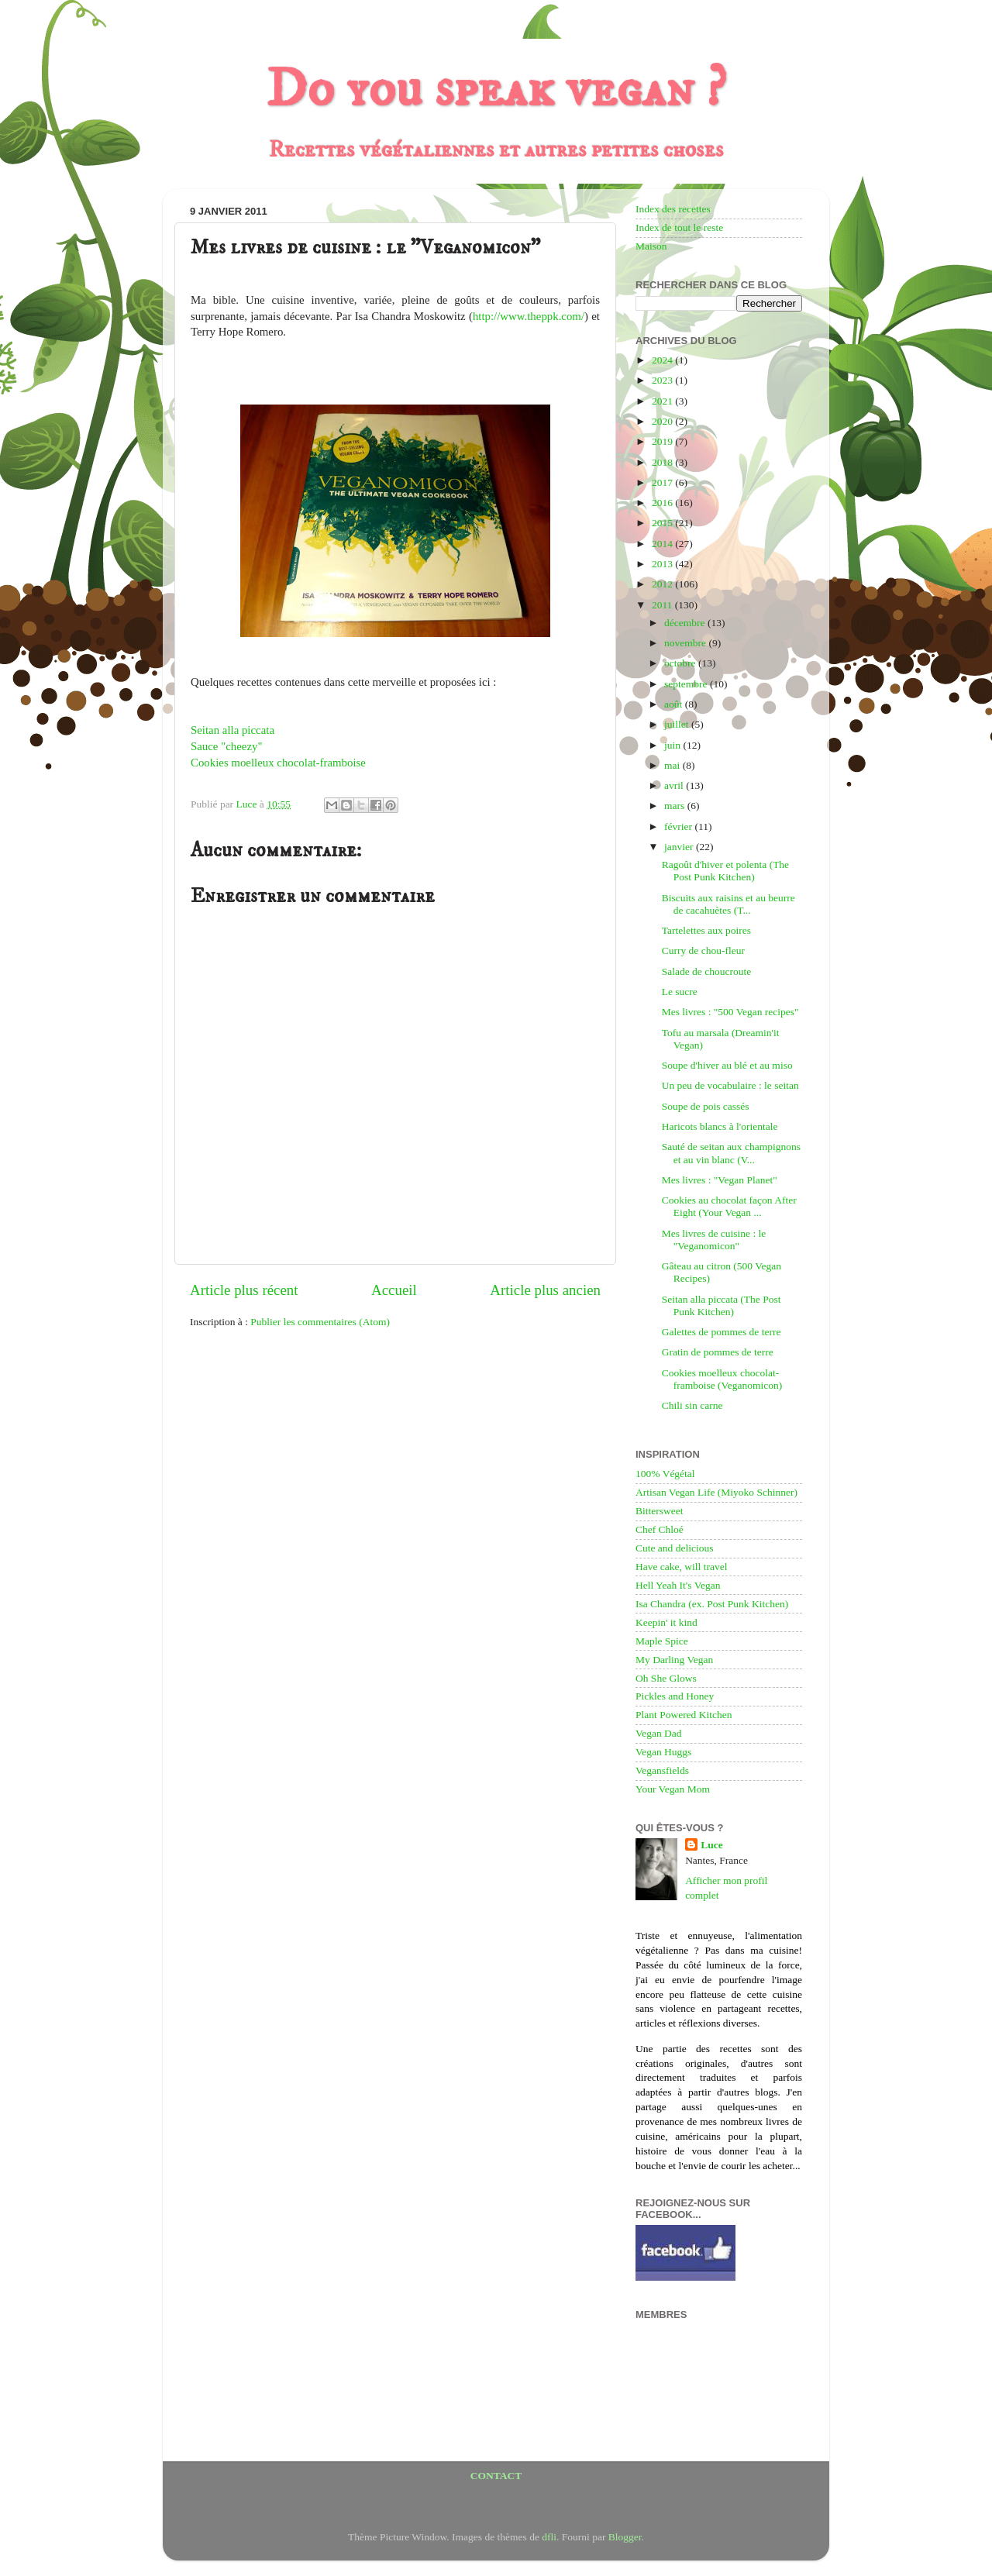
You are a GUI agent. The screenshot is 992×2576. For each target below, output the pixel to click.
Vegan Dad (659, 1733)
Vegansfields (662, 1770)
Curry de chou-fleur (703, 950)
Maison (651, 246)
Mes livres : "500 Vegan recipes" (730, 1012)
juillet (677, 724)
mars (675, 805)
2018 (663, 462)
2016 (663, 502)
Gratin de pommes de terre (717, 1352)
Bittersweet (659, 1511)
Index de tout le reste (679, 227)
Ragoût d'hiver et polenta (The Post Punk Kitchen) (725, 871)
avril (675, 785)
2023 (663, 380)
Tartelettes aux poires (706, 930)
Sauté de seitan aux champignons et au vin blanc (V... (731, 1153)
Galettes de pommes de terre (721, 1332)
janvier (680, 846)
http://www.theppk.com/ (528, 316)
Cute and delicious (674, 1548)
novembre (686, 643)
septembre (687, 684)
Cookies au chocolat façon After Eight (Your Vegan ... (729, 1206)
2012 (663, 584)
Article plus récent (244, 1290)
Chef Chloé (660, 1529)
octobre (681, 663)
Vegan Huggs (663, 1752)
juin (673, 745)
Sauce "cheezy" (226, 746)
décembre (686, 623)
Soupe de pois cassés (705, 1106)
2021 (663, 401)
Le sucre (680, 991)
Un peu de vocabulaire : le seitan (730, 1085)
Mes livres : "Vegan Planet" (719, 1180)
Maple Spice (662, 1641)
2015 (663, 523)
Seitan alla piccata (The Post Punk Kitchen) (721, 1305)
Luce (712, 1845)
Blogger (625, 2537)
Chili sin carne (692, 1405)
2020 (663, 421)
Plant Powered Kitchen (684, 1714)
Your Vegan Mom (673, 1789)
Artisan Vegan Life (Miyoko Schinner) (716, 1492)
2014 (663, 543)
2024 (663, 360)
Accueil (394, 1290)
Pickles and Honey (675, 1696)
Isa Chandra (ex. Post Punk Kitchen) (712, 1604)
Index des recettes (673, 209)
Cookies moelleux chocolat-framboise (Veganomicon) (722, 1379)
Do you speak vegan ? (496, 90)
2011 (663, 605)
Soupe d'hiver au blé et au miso (727, 1065)
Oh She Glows (666, 1678)
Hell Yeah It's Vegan (678, 1585)
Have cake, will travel (681, 1566)
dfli (549, 2537)
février (679, 826)
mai (673, 765)
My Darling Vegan (674, 1659)
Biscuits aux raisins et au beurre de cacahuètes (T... (728, 904)
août (674, 704)
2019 (663, 441)
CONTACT (496, 2475)
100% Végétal (665, 1473)
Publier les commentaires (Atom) (320, 1322)
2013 (663, 564)
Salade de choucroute (706, 971)
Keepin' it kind (667, 1622)
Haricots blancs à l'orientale (720, 1126)
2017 (663, 482)
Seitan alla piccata (232, 730)
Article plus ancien (545, 1290)
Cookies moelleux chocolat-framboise (278, 762)
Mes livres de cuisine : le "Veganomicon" (714, 1240)
